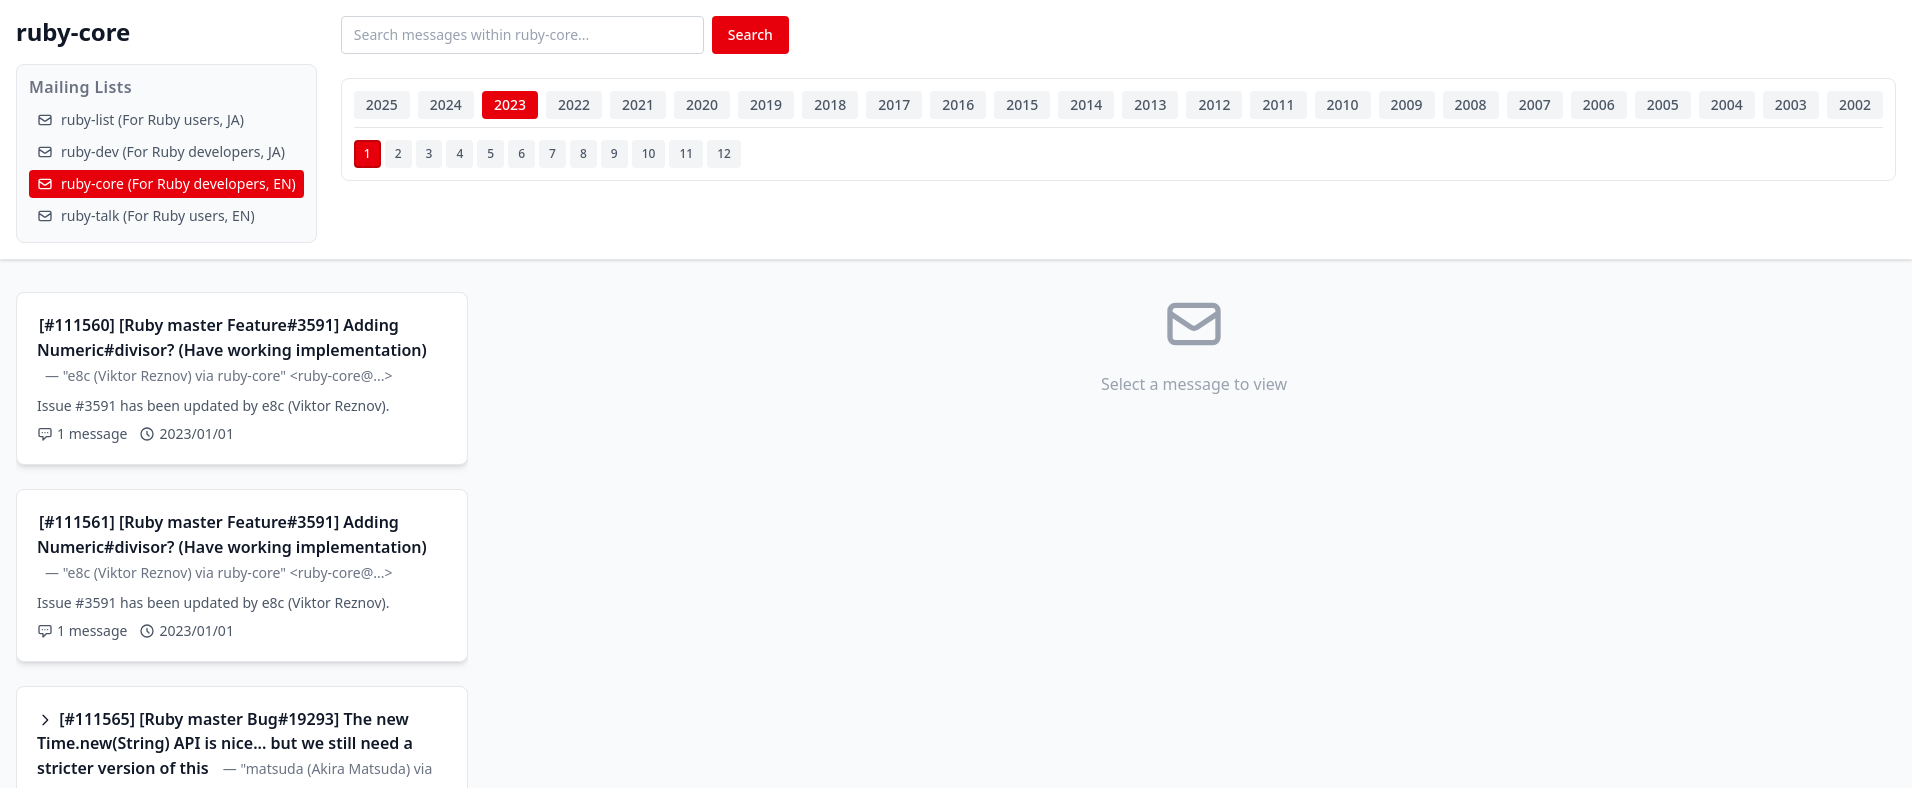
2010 (1343, 104)
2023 (510, 104)
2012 (1214, 104)
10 (649, 153)
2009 (1407, 104)
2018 (830, 104)
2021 (638, 104)
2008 (1471, 104)
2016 (958, 104)
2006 (1599, 104)
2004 (1727, 104)
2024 (446, 104)
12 (724, 153)
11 (686, 153)
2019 (766, 104)
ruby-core (73, 31)
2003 (1791, 104)
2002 (1855, 104)
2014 (1086, 104)
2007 (1535, 104)
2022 (574, 104)
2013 (1150, 104)
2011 (1278, 104)
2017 (894, 104)
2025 (382, 104)
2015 (1022, 104)
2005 (1663, 104)
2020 (702, 104)
